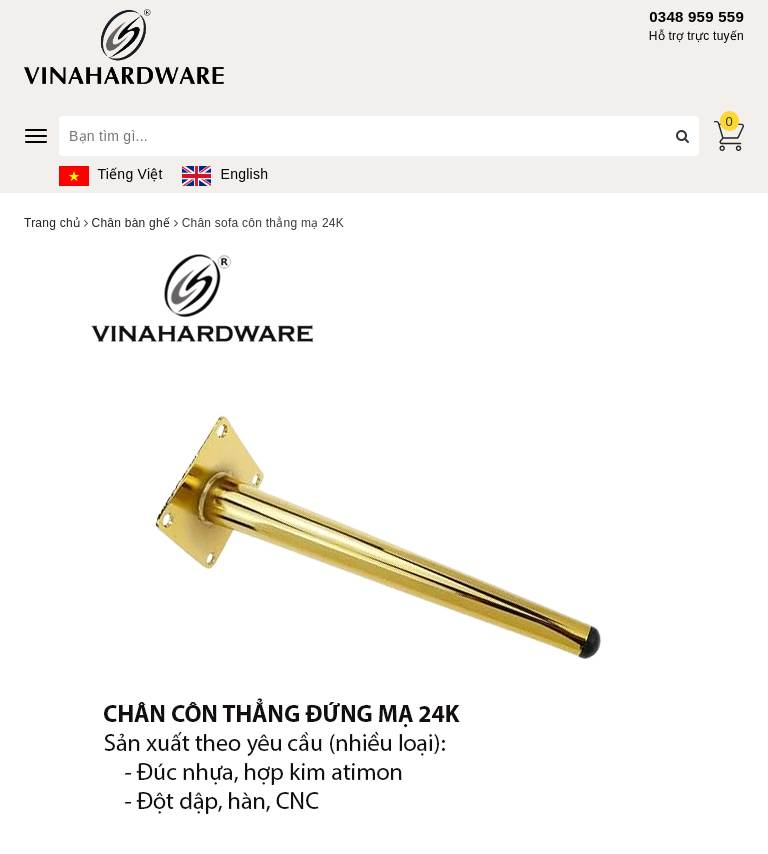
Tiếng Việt (111, 174)
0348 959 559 (696, 16)
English (225, 174)
